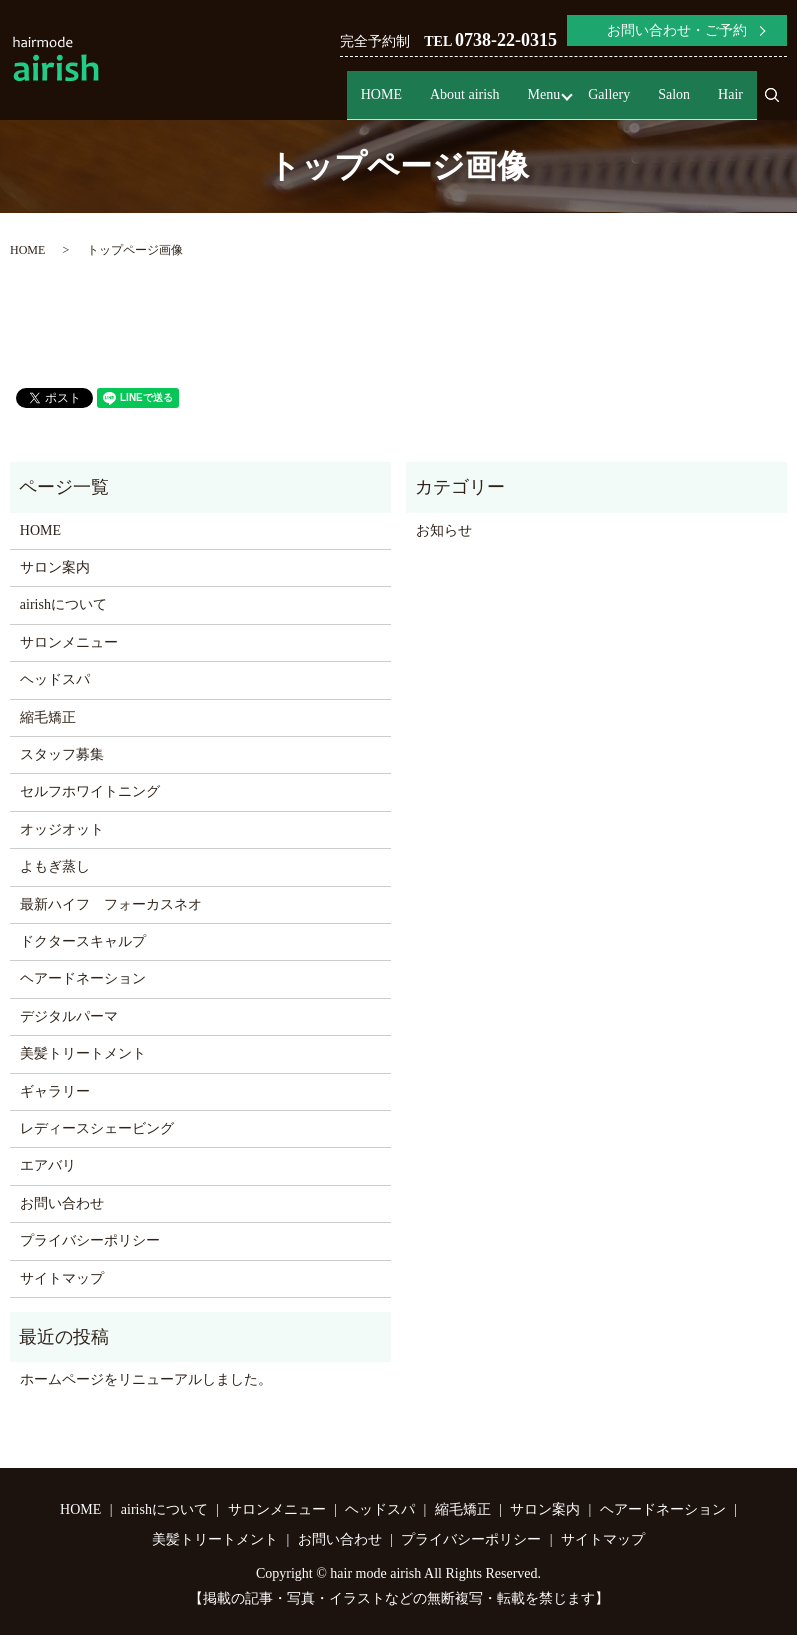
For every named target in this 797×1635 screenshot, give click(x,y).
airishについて (63, 604)
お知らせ (444, 530)
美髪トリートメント (83, 1053)
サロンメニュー (69, 642)
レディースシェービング (97, 1128)
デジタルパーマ (69, 1016)
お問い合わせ (62, 1203)
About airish (465, 97)
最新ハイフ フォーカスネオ (111, 904)
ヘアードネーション (83, 978)
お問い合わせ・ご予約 (677, 30)
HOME (381, 97)
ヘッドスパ (55, 679)
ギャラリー (55, 1091)
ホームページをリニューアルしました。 (146, 1379)
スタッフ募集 (62, 754)
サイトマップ (62, 1278)
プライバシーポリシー (90, 1240)
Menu (544, 97)
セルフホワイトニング (90, 791)
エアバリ (48, 1165)
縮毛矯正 (48, 717)
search (780, 104)
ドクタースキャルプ (83, 941)
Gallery (609, 97)
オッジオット (62, 829)
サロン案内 (55, 567)
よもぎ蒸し (55, 866)
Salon (674, 97)
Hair (730, 97)
